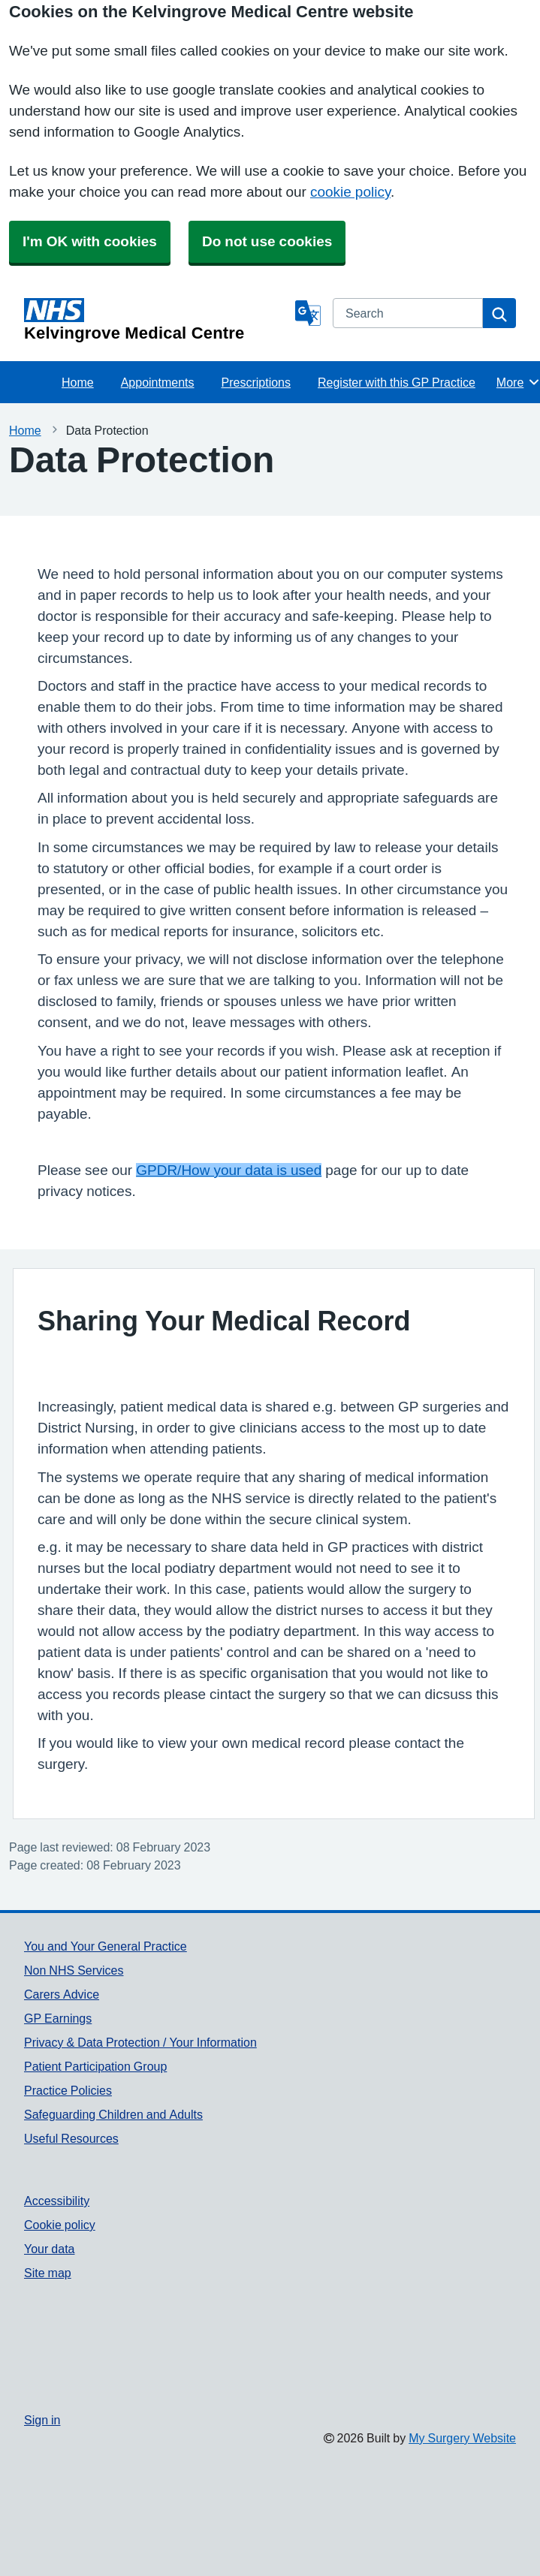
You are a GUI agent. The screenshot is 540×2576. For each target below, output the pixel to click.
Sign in (42, 2420)
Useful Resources (71, 2138)
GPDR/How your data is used (228, 1170)
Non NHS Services (73, 1970)
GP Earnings (58, 2018)
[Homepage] (156, 320)
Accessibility (56, 2201)
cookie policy (350, 192)
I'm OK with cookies (90, 241)
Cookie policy (59, 2225)
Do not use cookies (267, 241)
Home (78, 382)
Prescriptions (256, 382)
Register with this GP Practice (396, 382)
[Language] (308, 313)
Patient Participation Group (95, 2066)
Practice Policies (68, 2090)
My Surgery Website (462, 2438)
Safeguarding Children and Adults (113, 2114)
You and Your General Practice (105, 1946)
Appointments (158, 382)
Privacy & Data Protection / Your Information (140, 2042)
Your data (49, 2249)
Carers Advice (61, 1994)
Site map (47, 2273)
